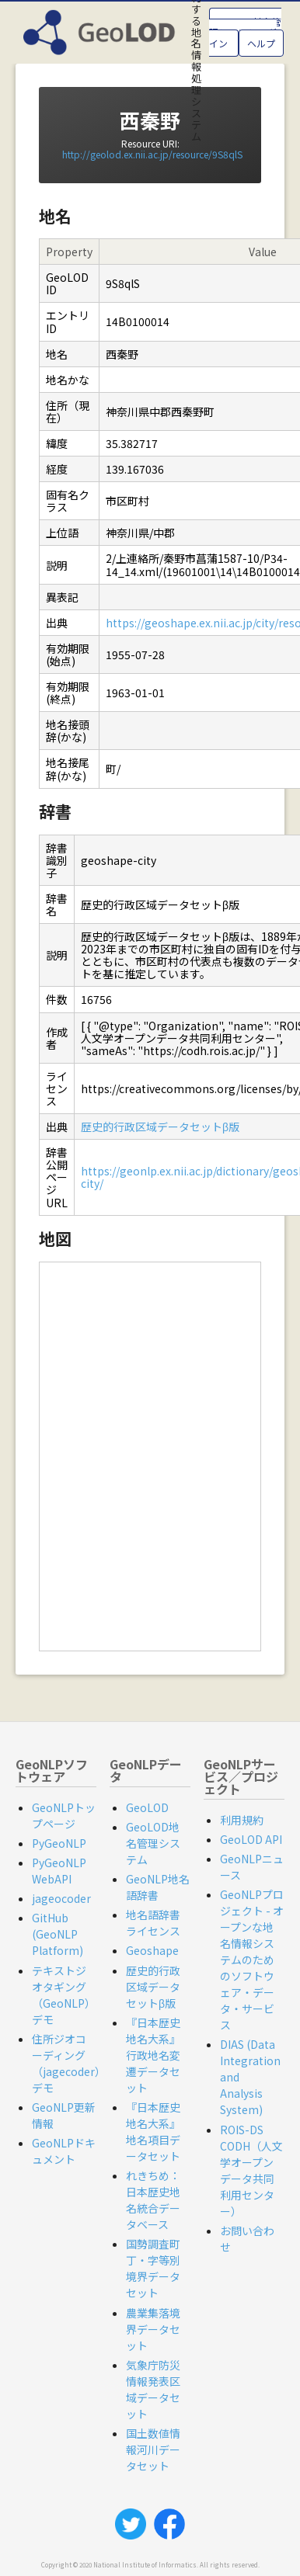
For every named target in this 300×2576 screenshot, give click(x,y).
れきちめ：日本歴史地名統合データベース (153, 2200)
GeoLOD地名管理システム (153, 1843)
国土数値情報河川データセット (153, 2449)
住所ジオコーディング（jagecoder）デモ (69, 2063)
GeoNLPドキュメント (64, 2151)
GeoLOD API (251, 1839)
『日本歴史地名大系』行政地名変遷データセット (153, 2055)
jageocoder (61, 1898)
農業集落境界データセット (153, 2329)
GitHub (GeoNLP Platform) (57, 1934)
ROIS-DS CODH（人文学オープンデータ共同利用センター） (251, 2170)
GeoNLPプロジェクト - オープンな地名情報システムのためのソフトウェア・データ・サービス (252, 1960)
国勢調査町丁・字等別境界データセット (153, 2268)
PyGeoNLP (59, 1843)
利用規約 (241, 1820)
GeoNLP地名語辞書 (158, 1887)
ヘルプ (261, 43)
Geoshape (152, 1950)
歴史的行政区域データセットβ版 (160, 1126)
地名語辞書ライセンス (153, 1923)
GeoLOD (147, 1807)
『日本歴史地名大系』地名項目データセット (153, 2131)
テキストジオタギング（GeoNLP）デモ (64, 1995)
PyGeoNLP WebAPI (59, 1871)
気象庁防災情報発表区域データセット (153, 2389)
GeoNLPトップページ (64, 1815)
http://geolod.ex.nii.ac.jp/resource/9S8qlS (152, 154)
